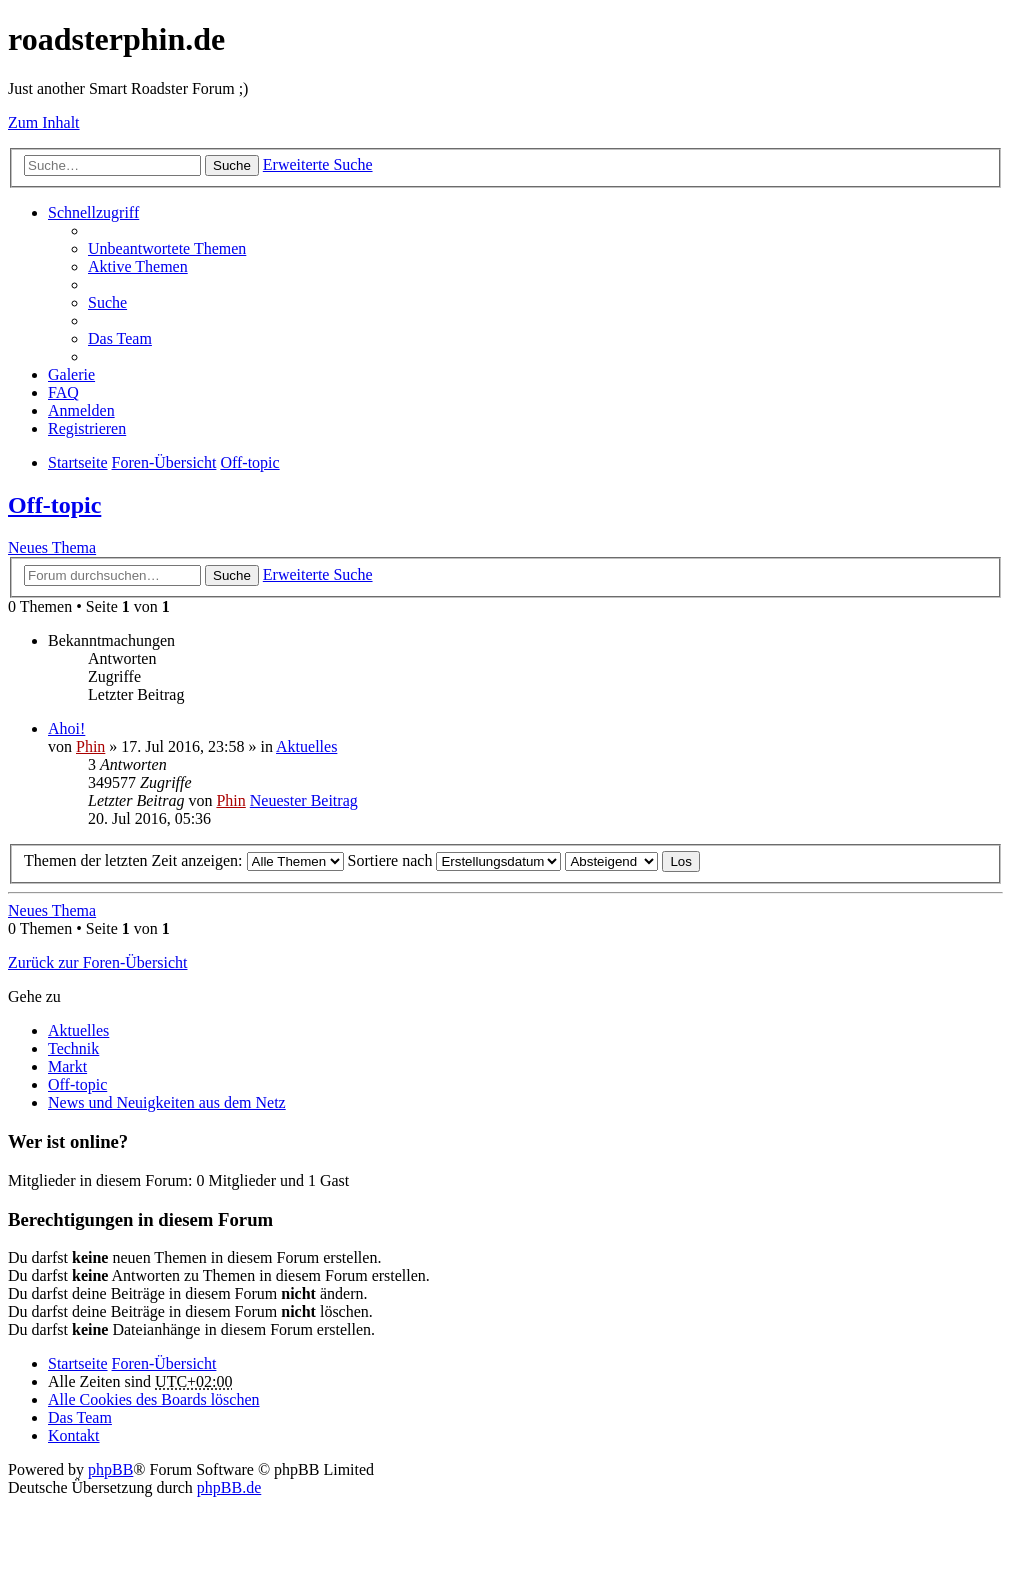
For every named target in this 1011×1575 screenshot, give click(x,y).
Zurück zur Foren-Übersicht (98, 962)
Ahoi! (66, 728)
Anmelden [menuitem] (81, 410)
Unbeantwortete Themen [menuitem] (167, 248)
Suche (232, 165)
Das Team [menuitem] (120, 338)
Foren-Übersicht (164, 1363)
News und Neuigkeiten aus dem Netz (167, 1102)
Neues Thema (52, 547)
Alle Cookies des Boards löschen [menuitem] (154, 1399)
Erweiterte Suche (318, 164)
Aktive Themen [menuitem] (138, 266)
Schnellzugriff (93, 212)
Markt (67, 1066)
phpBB (110, 1469)
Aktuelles (306, 746)
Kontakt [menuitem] (74, 1435)
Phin (90, 746)
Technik (73, 1048)
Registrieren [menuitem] (87, 428)
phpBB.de (229, 1487)
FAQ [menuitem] (63, 392)
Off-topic (54, 505)
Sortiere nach (455, 860)
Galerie (71, 374)
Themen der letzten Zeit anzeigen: (184, 860)
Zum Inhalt (44, 122)
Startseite (78, 1363)
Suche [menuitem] (107, 302)
